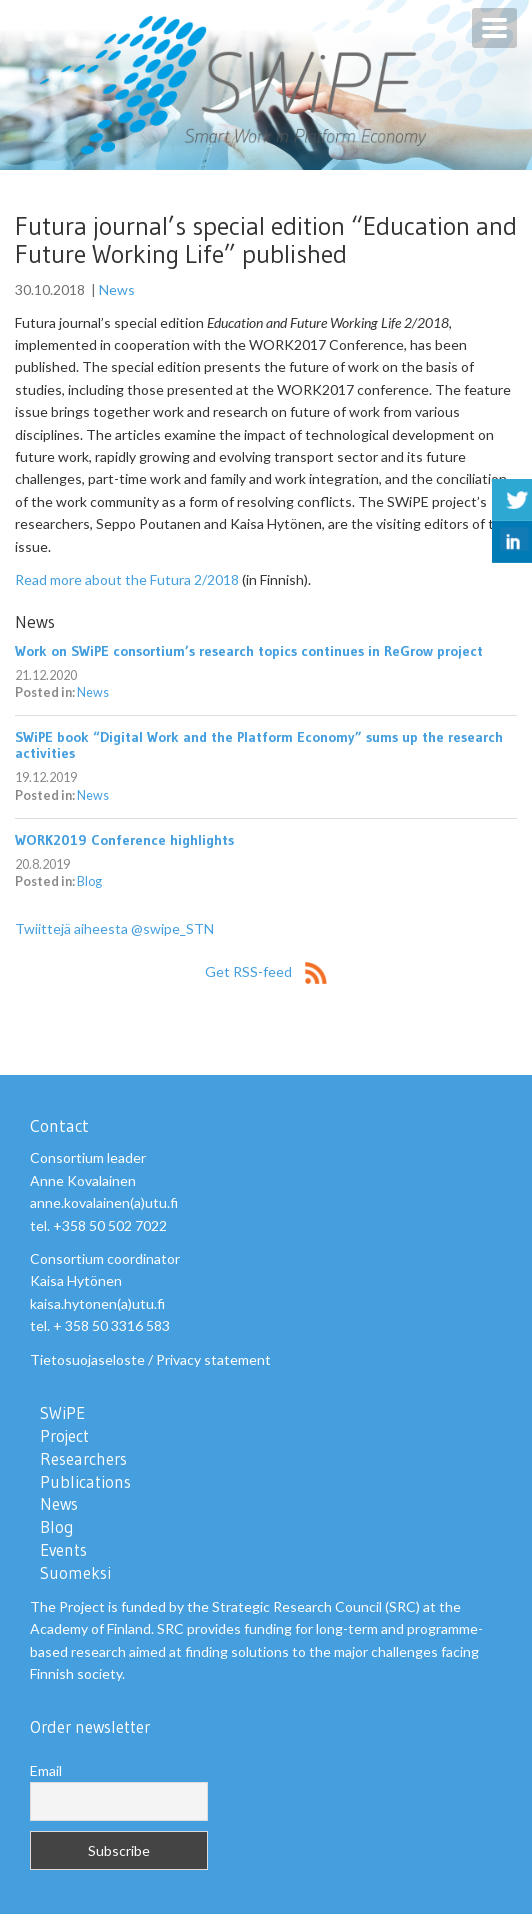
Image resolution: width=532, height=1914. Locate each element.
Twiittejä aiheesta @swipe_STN (114, 928)
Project (64, 1436)
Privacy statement (213, 1359)
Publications (85, 1482)
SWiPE (62, 1413)
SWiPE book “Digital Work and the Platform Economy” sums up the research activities (259, 745)
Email (46, 1770)
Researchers (83, 1459)
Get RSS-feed (266, 971)
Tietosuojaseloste (87, 1359)
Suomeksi (75, 1573)
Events (63, 1550)
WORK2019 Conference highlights (124, 840)
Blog (89, 881)
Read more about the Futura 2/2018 (127, 579)
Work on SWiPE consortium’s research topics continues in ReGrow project (249, 651)
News (117, 289)
